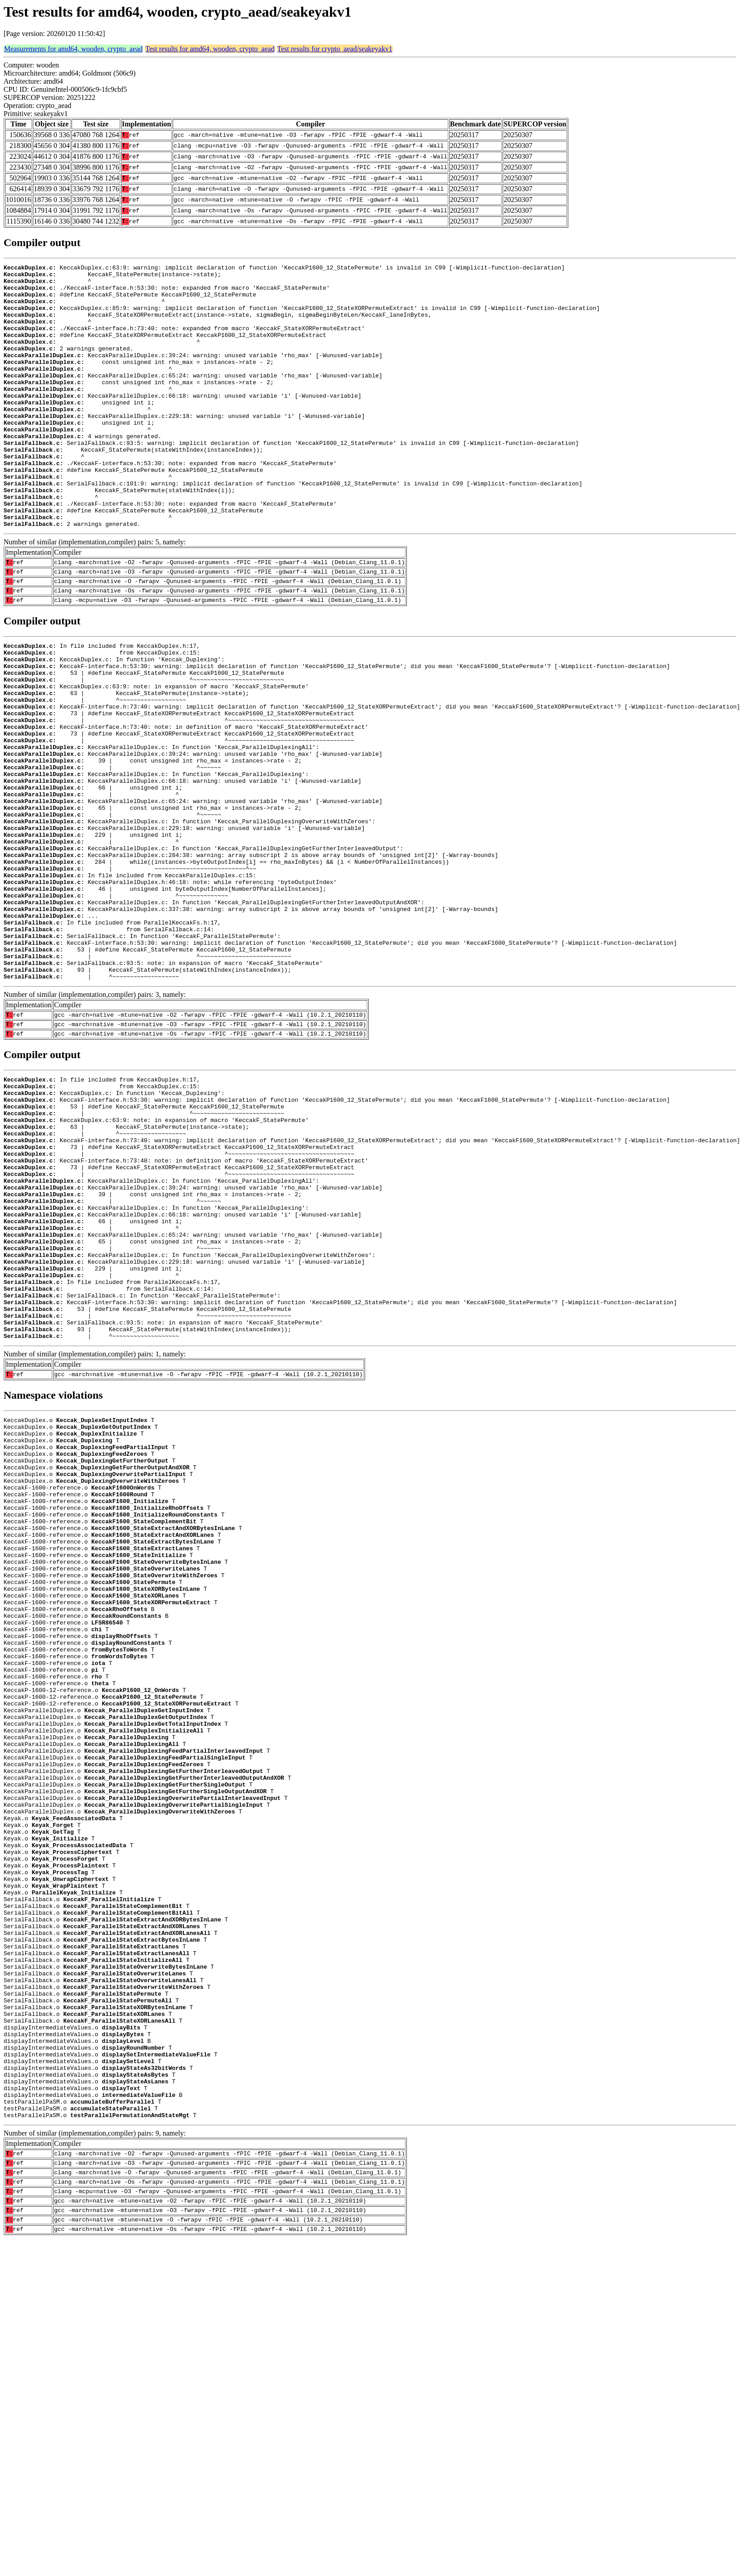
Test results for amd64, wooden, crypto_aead (209, 49)
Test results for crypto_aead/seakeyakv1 (334, 49)
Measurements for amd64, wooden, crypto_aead (73, 49)
